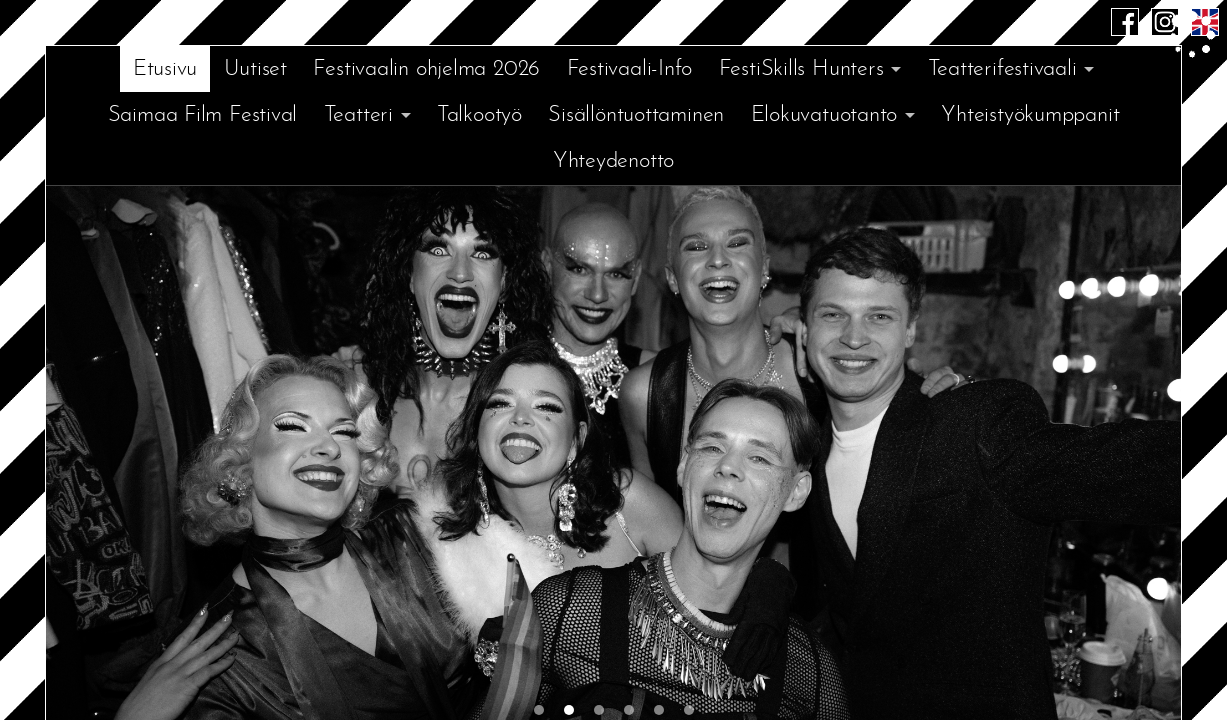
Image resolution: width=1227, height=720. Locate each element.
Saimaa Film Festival (203, 115)
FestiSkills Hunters (801, 69)
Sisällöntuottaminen (636, 115)
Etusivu (165, 69)
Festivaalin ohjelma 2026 (426, 69)
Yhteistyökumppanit (1030, 115)
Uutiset (255, 69)
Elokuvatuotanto (824, 115)
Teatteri (358, 115)
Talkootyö (479, 115)
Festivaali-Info (630, 69)
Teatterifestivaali (1002, 69)
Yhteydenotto (613, 161)
